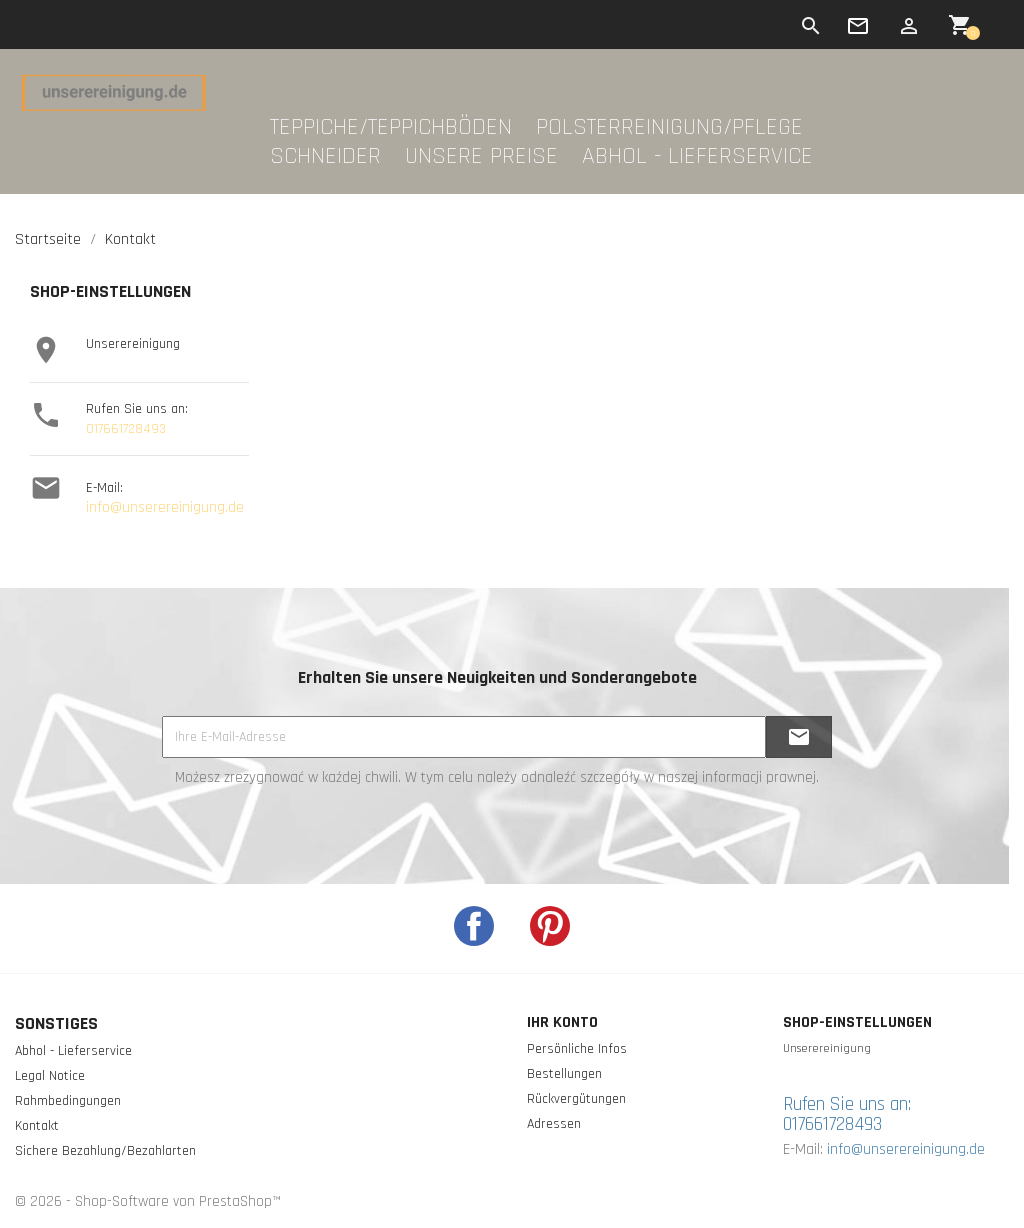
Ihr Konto (562, 1022)
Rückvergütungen (576, 1099)
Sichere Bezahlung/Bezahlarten (105, 1151)
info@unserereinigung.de (165, 507)
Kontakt (37, 1126)
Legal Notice (50, 1076)
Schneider (325, 157)
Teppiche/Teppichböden (391, 128)
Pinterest (550, 926)
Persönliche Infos (577, 1049)
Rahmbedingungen (68, 1101)
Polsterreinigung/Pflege (669, 128)
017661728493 (126, 429)
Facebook (474, 926)
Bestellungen (564, 1074)
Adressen (554, 1124)
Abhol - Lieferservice (697, 157)
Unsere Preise (481, 157)
